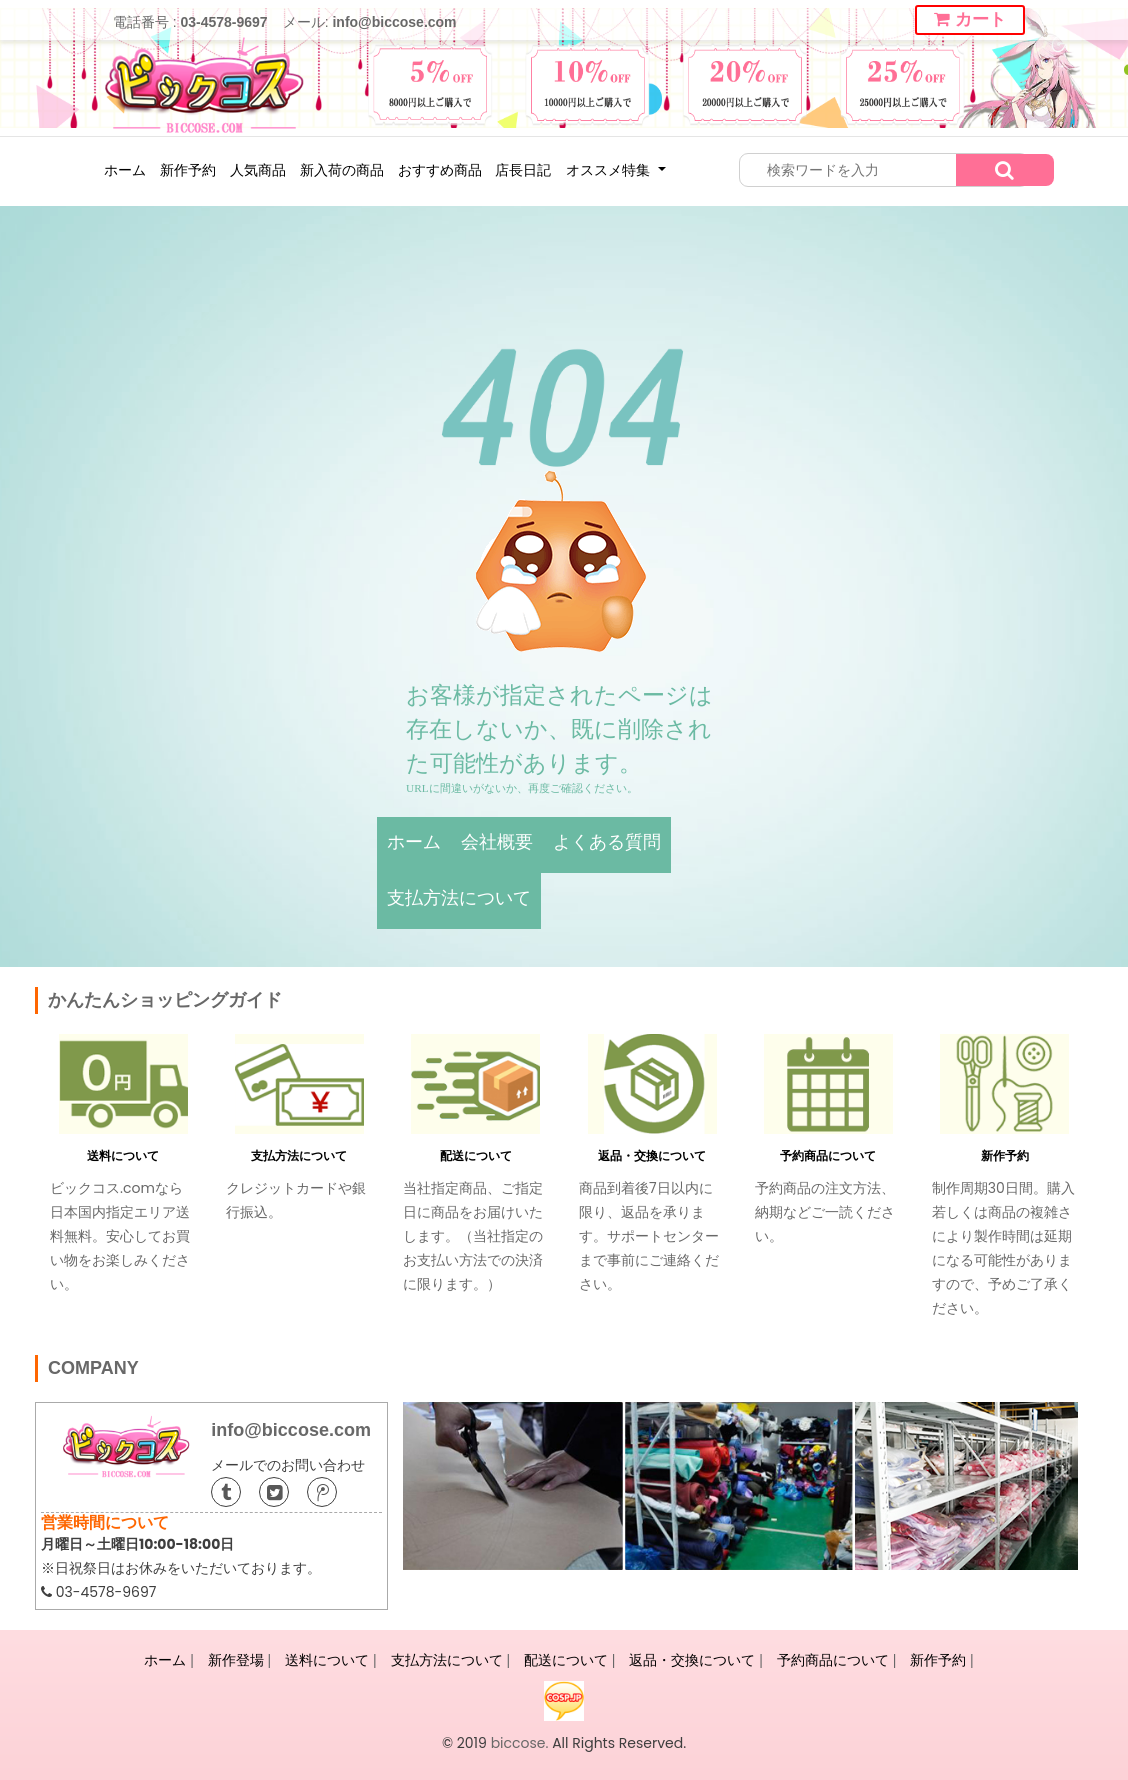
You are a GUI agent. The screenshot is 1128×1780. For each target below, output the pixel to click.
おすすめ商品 (440, 170)
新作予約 (188, 170)
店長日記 (523, 170)
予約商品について (828, 1155)
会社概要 (497, 842)
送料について (123, 1155)
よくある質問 (607, 842)
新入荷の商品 (342, 170)
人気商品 (258, 170)
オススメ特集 (610, 170)
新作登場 (236, 1660)
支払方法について (459, 898)
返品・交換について (652, 1155)
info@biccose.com (394, 22)
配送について (476, 1155)
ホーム (125, 170)
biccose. (520, 1743)
